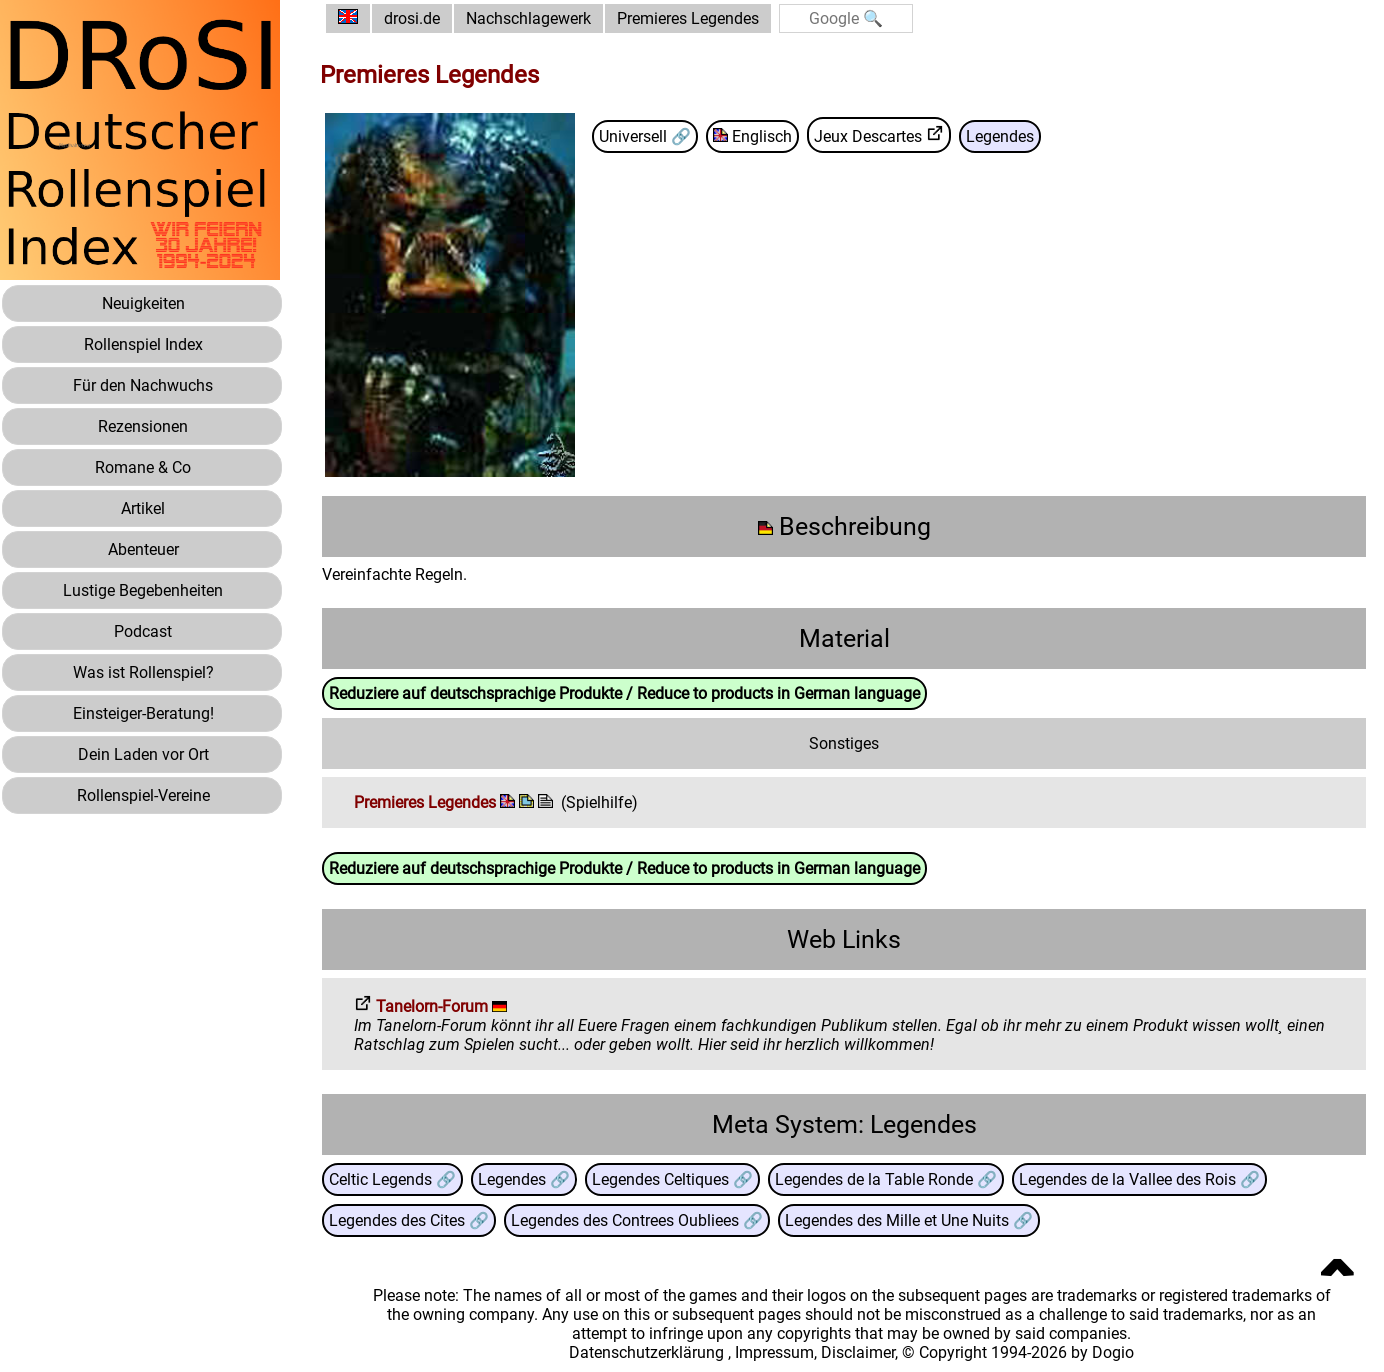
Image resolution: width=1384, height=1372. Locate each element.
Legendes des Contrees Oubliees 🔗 (637, 1220)
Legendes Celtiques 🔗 (672, 1179)
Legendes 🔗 (524, 1179)
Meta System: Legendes (844, 1124)
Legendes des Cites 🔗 (409, 1220)
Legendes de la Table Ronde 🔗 (886, 1179)
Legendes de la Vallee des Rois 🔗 (1139, 1179)
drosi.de (412, 18)
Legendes (1000, 136)
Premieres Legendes (688, 18)
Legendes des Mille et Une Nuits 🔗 (909, 1220)
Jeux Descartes (879, 135)
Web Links (844, 939)
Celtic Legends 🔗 (392, 1179)
